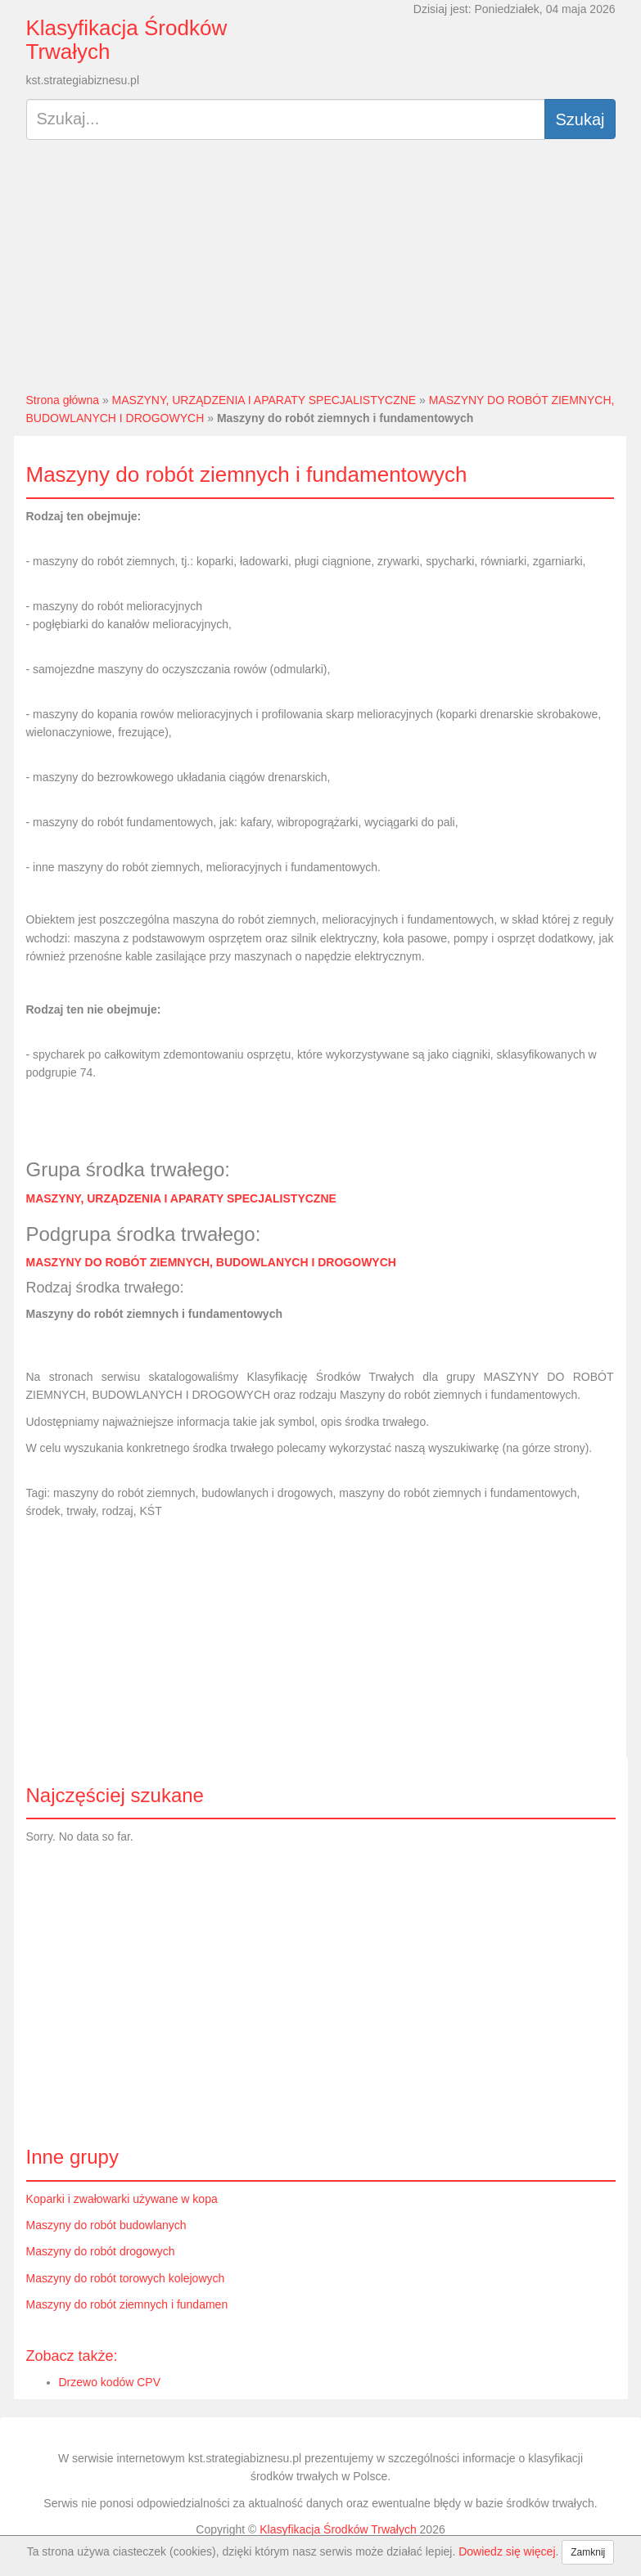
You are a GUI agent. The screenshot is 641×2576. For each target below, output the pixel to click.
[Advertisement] (321, 272)
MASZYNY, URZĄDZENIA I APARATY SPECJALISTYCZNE (264, 400)
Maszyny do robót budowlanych (106, 2225)
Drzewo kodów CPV (110, 2382)
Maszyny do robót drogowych (100, 2251)
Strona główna (63, 400)
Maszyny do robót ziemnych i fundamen (127, 2304)
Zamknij (588, 2552)
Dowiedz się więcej (506, 2551)
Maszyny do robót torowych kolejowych (125, 2278)
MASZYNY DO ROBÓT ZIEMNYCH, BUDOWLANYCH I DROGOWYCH (211, 1262)
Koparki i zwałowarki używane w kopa (122, 2198)
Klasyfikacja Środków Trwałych (127, 40)
